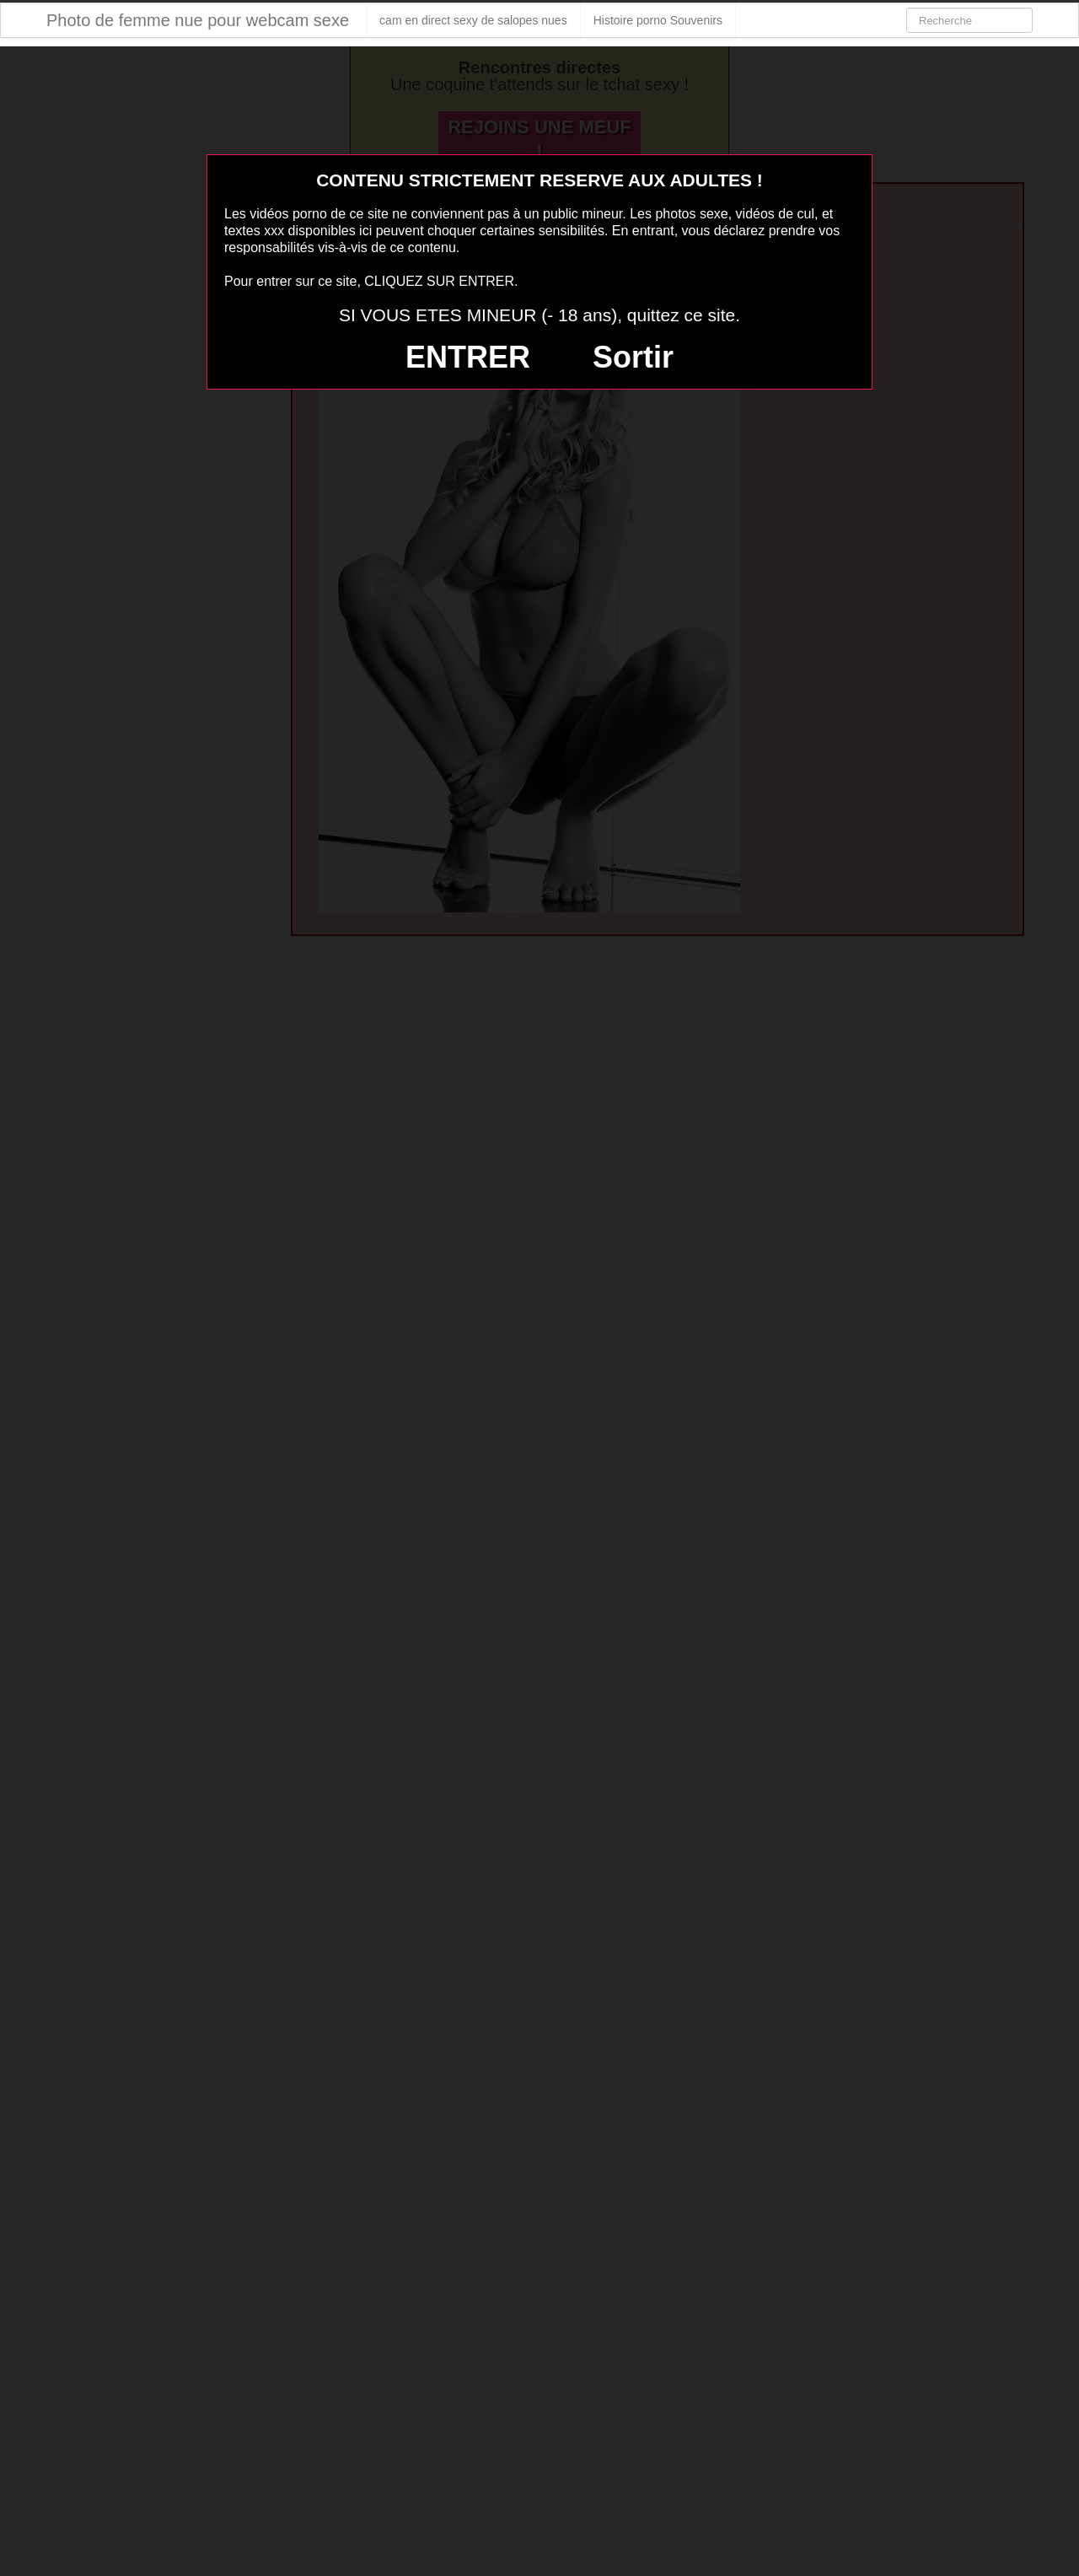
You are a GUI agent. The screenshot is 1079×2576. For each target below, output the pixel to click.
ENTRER (467, 357)
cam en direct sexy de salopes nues (473, 20)
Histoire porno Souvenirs (657, 20)
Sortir (633, 357)
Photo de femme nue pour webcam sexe (197, 20)
